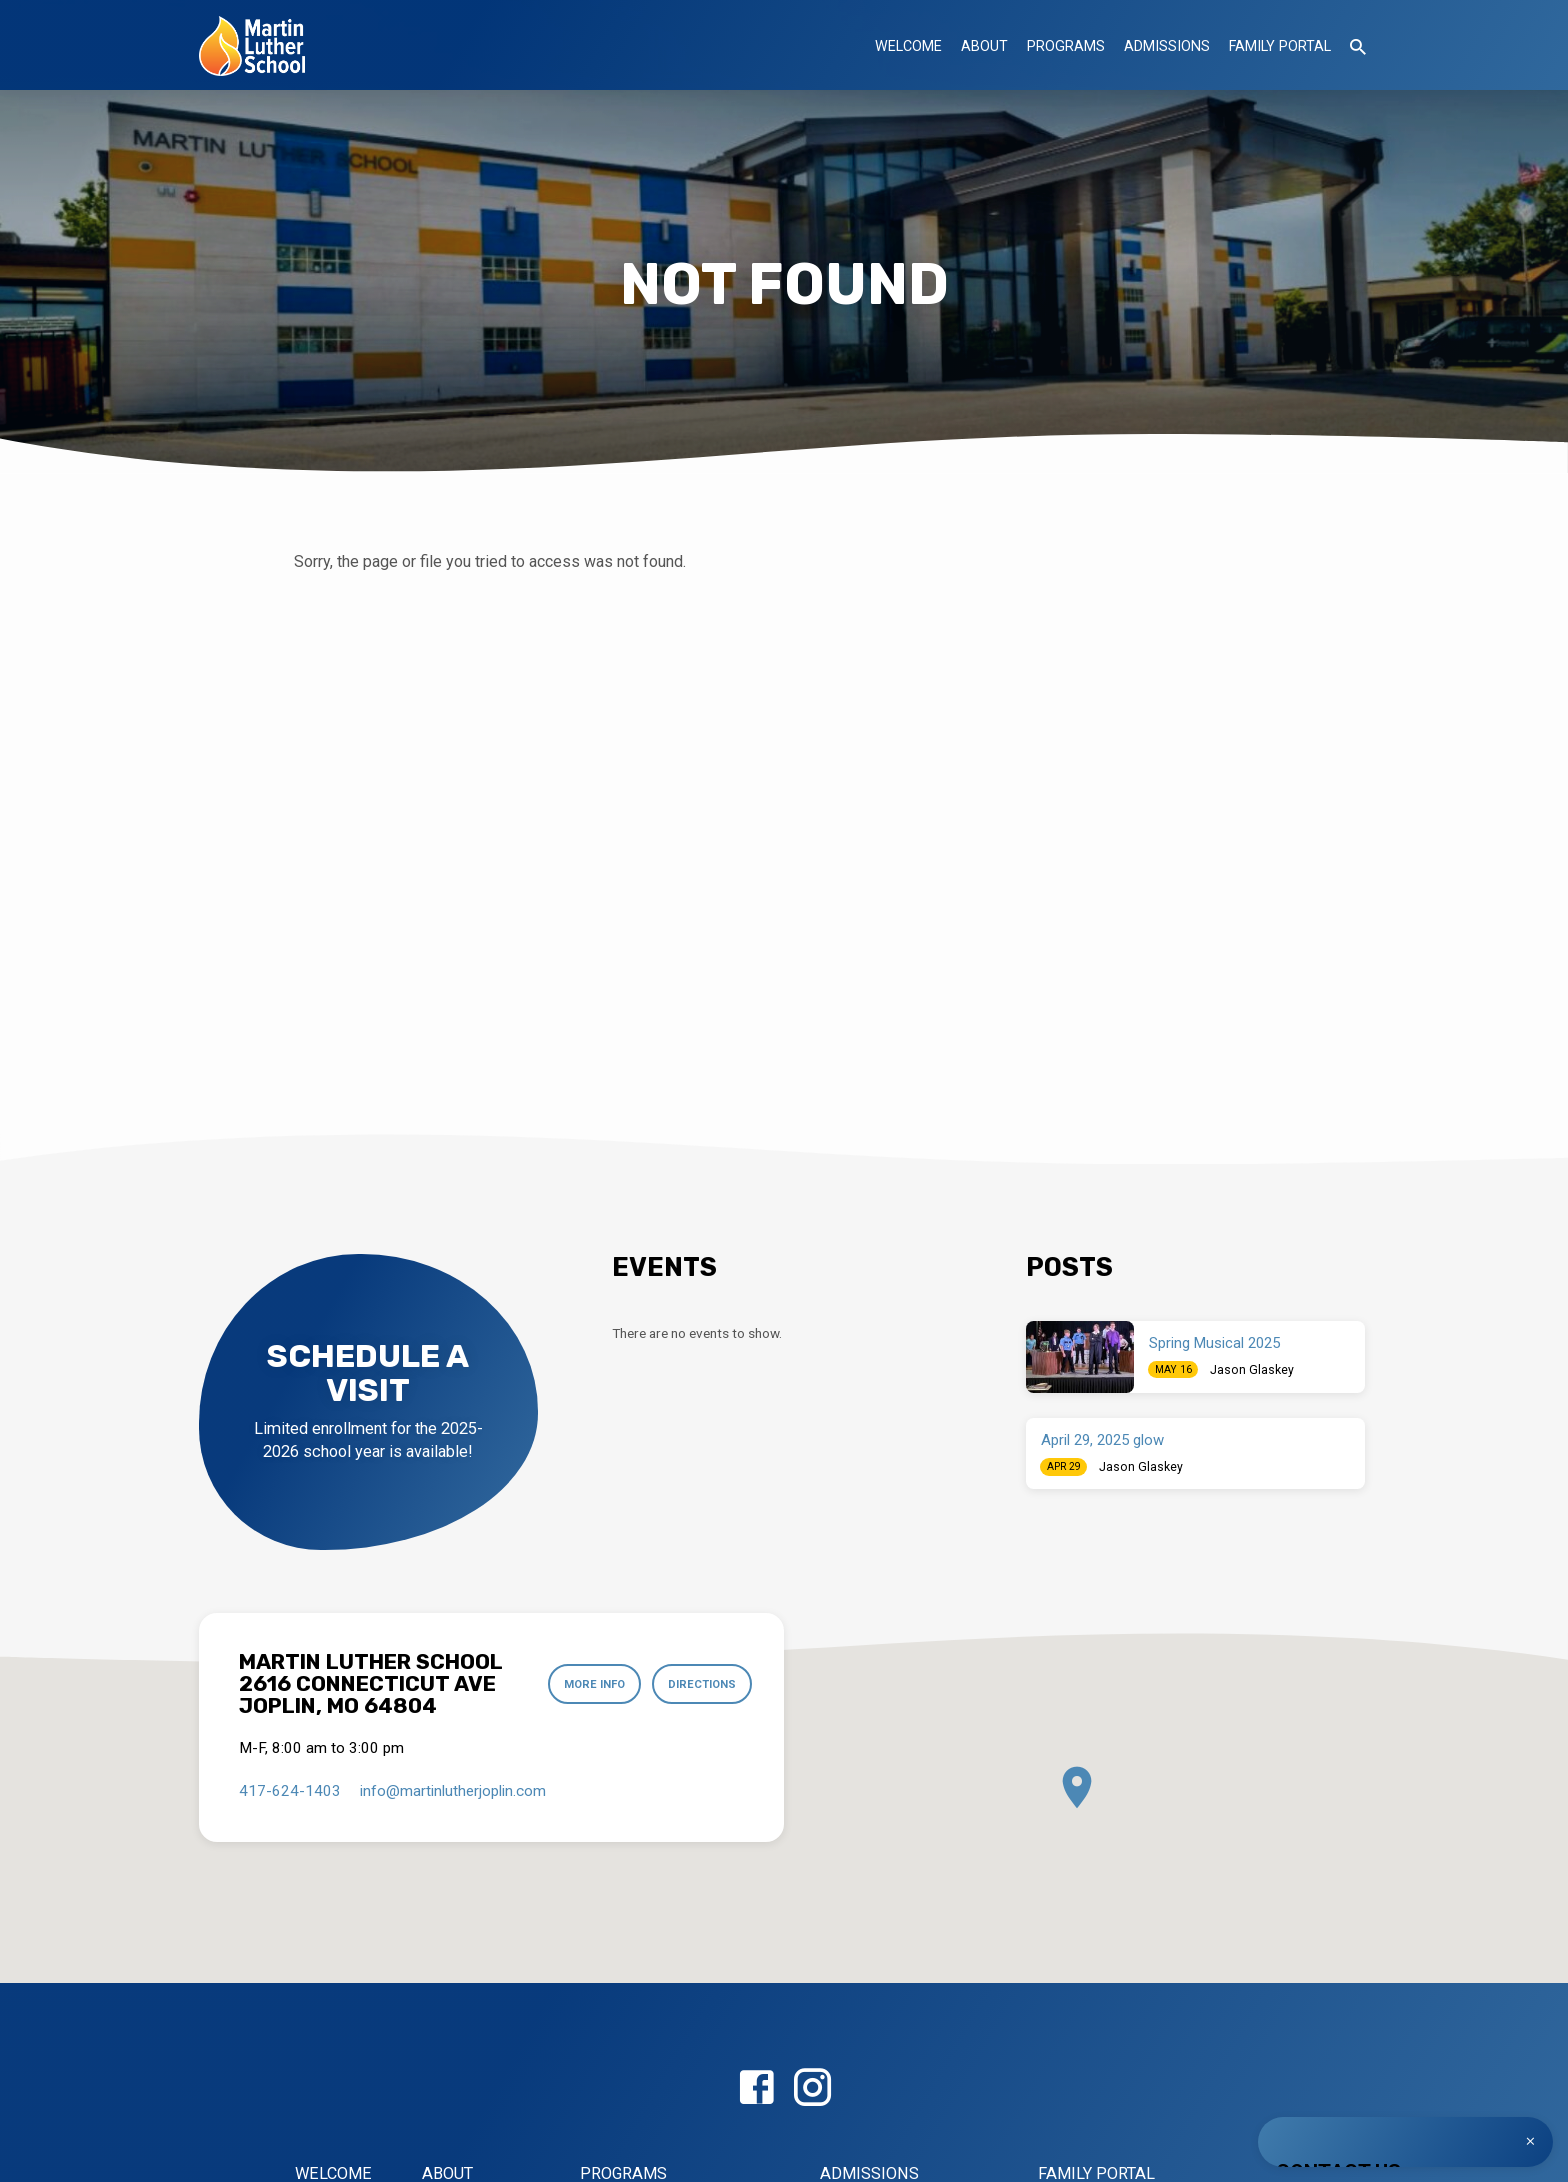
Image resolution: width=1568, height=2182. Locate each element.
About (984, 46)
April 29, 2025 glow (1102, 1440)
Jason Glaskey (1252, 1370)
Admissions (1167, 46)
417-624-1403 (290, 1791)
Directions (700, 1684)
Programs (1066, 46)
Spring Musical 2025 (1214, 1343)
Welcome (908, 46)
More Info (591, 1684)
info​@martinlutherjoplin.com (453, 1791)
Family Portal (1280, 46)
